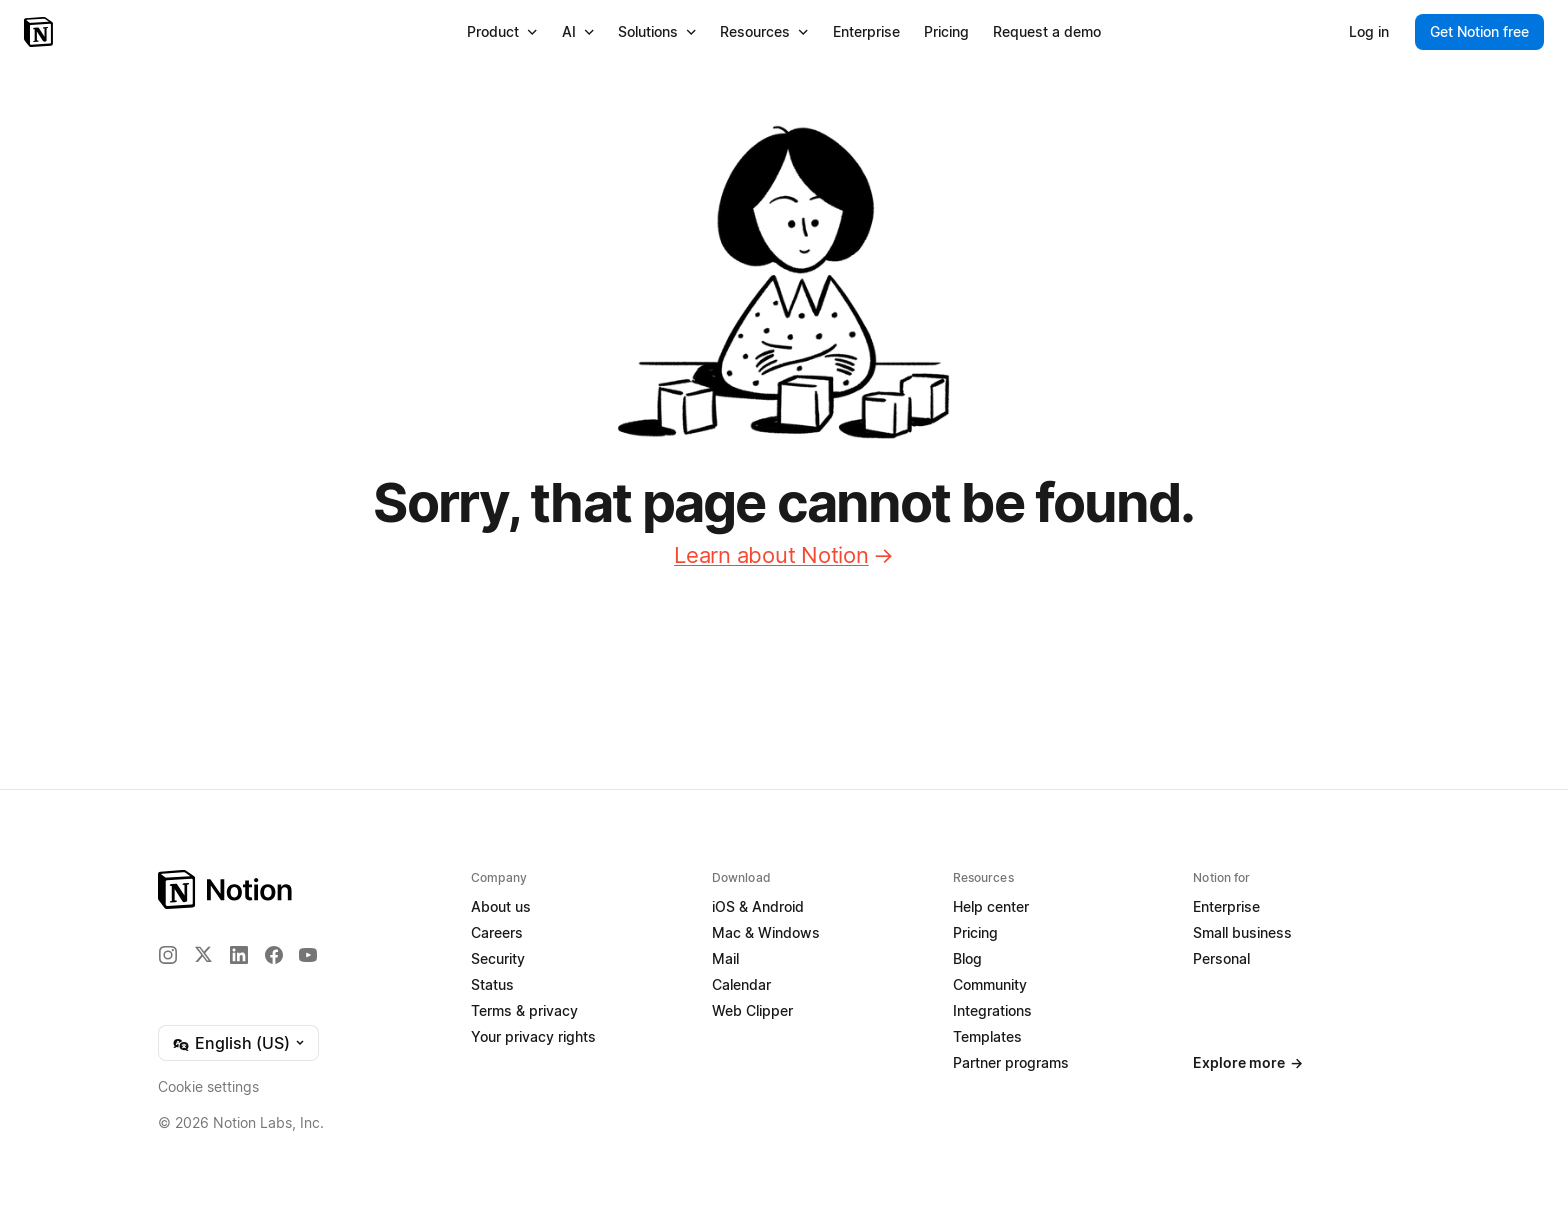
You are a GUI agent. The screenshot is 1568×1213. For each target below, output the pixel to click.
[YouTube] (308, 955)
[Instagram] (168, 955)
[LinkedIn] (239, 955)
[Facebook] (274, 955)
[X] (203, 954)
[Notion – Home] (40, 32)
